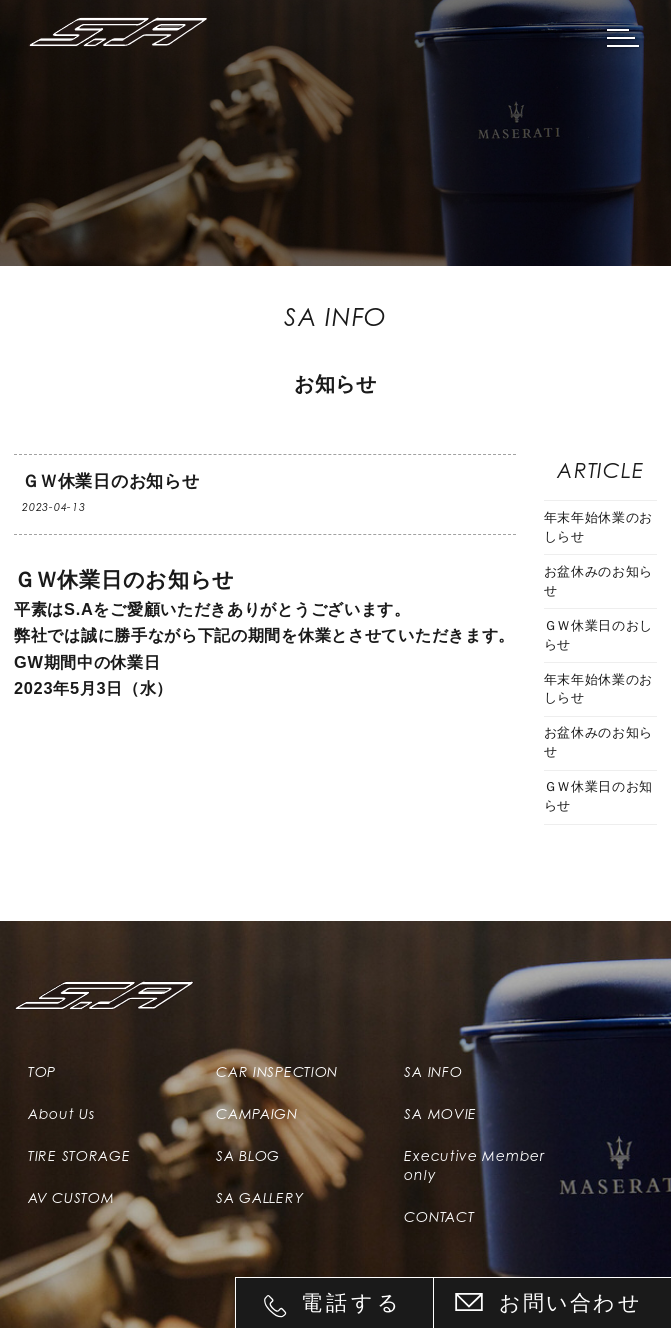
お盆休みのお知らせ (599, 581)
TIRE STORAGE (79, 1156)
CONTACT (439, 1217)
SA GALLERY (259, 1198)
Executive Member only (474, 1165)
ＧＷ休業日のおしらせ (599, 635)
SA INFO (433, 1072)
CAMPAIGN (257, 1114)
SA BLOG (248, 1156)
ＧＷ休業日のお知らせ (599, 796)
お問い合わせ (570, 1302)
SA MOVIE (440, 1114)
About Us (61, 1114)
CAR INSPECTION (277, 1072)
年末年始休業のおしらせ (599, 527)
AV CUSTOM (71, 1198)
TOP (42, 1072)
